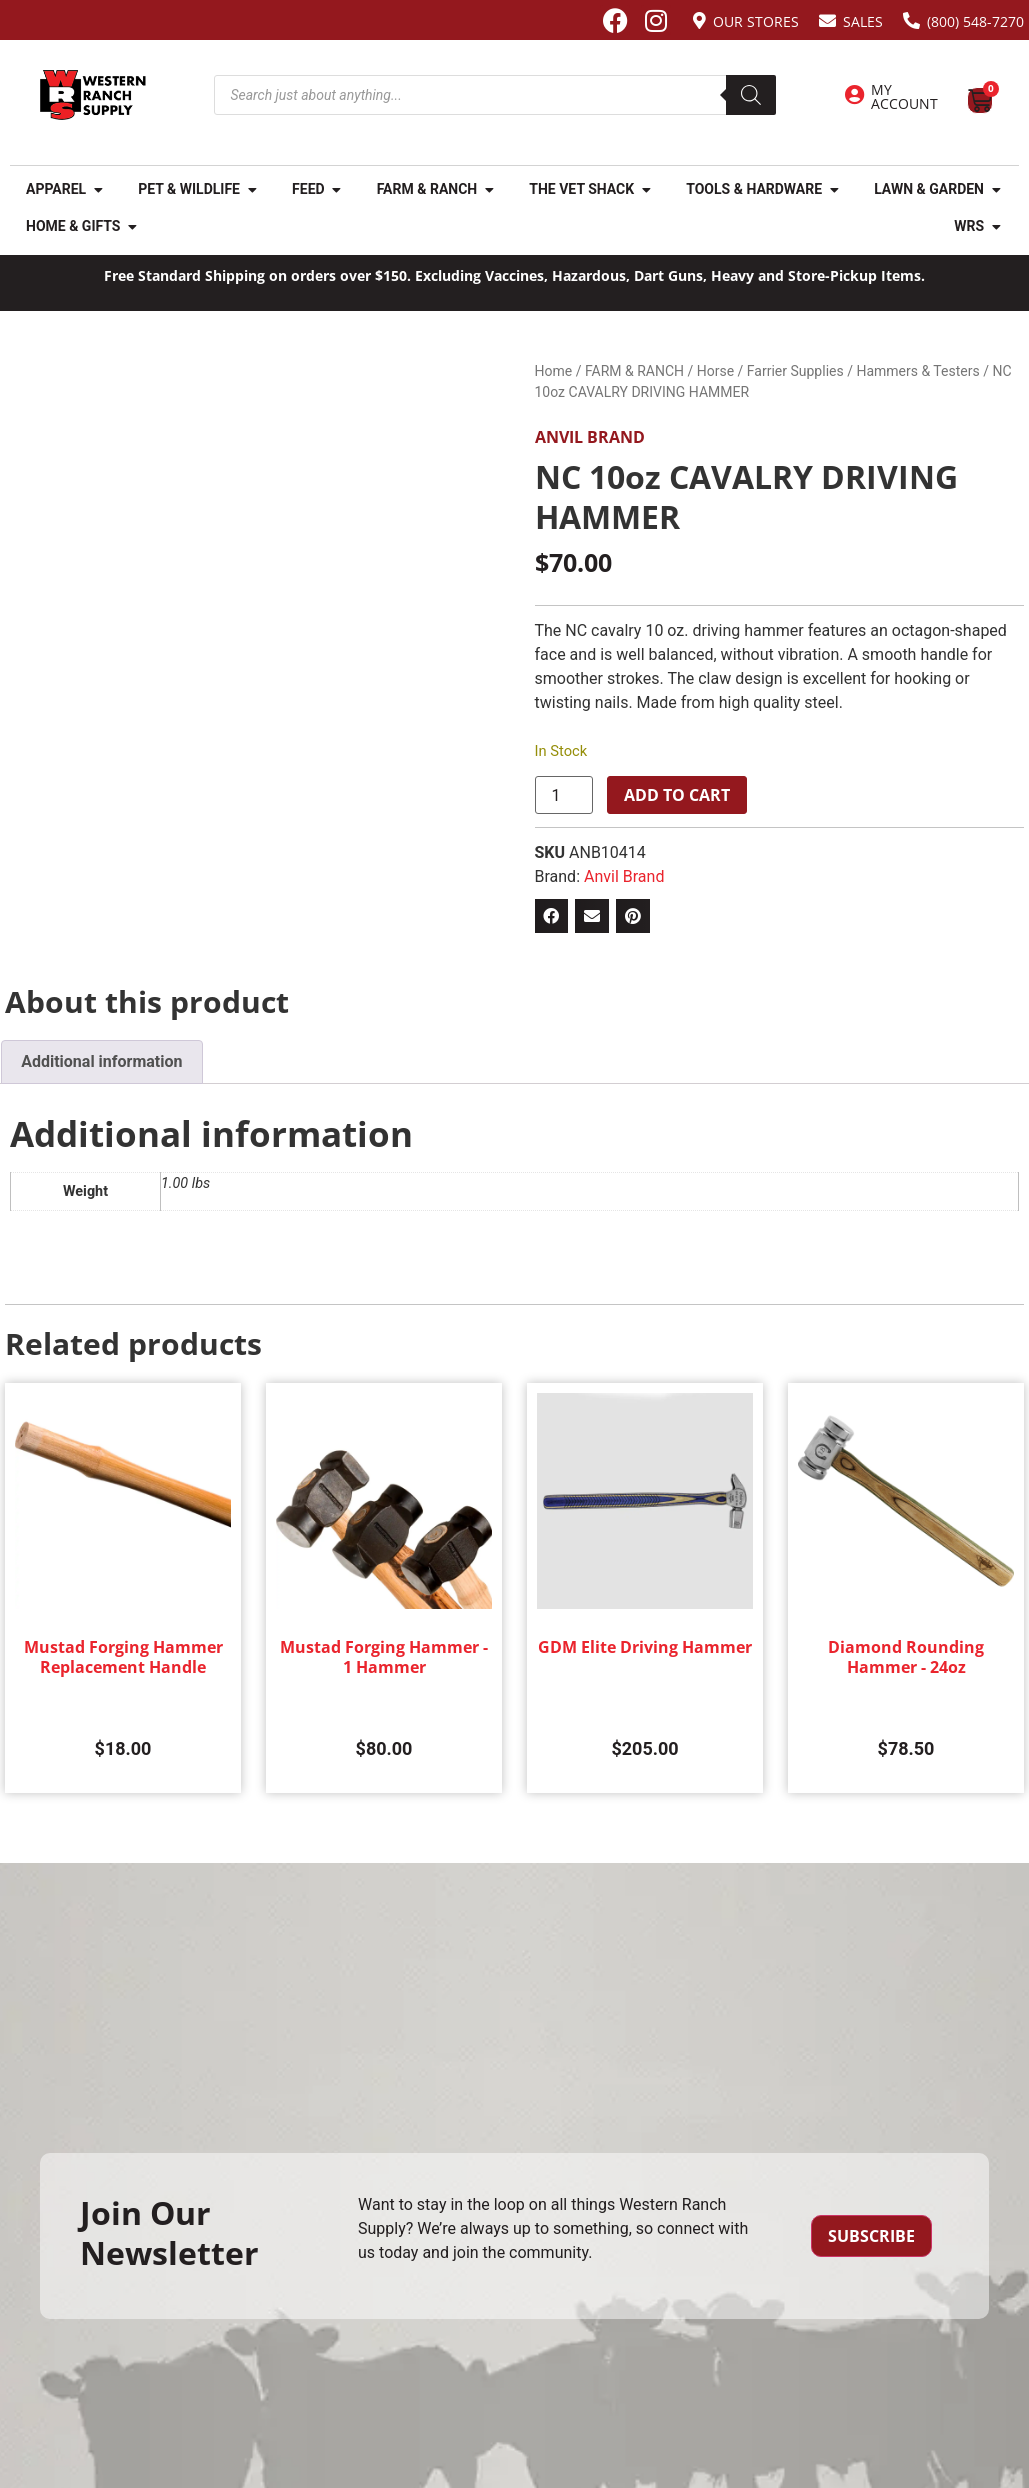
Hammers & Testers (917, 371)
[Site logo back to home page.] (93, 95)
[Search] (751, 95)
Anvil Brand (590, 437)
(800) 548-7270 (975, 21)
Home (554, 371)
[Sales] (827, 20)
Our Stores (756, 21)
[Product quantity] (564, 795)
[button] (552, 916)
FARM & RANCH (634, 371)
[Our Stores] (699, 20)
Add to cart (677, 795)
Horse (715, 371)
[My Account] (854, 95)
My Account (904, 96)
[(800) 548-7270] (911, 20)
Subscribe (871, 2236)
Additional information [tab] (101, 1061)
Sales (863, 21)
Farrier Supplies (795, 371)
